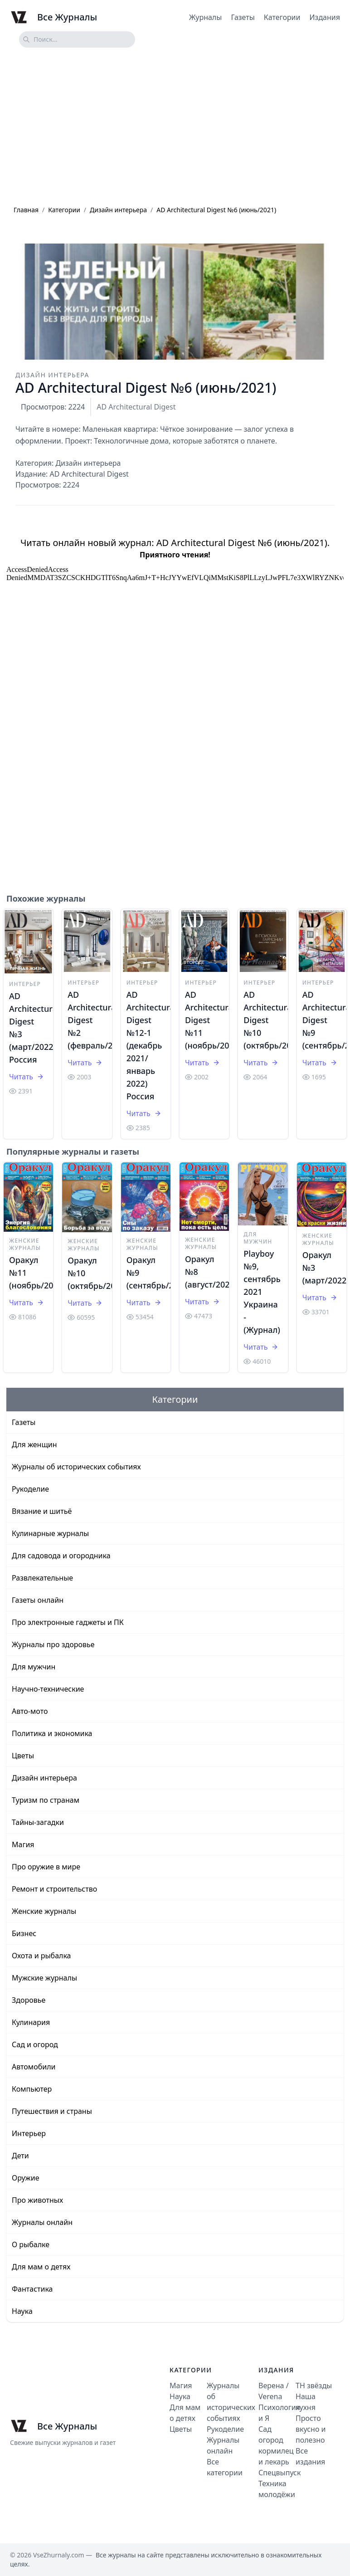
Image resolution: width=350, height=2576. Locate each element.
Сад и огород (35, 2044)
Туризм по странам (45, 1800)
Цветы (23, 1756)
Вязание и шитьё (42, 1511)
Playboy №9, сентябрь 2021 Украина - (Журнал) (261, 1291)
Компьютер (32, 2089)
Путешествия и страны (52, 2111)
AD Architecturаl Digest (136, 407)
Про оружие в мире (46, 1867)
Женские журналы (25, 1244)
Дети (20, 2156)
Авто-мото (30, 1711)
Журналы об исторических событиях (76, 1467)
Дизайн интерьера (118, 209)
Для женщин (34, 1444)
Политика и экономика (52, 1733)
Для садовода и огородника (61, 1556)
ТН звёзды (314, 2386)
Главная (26, 209)
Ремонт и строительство (54, 1889)
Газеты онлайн (37, 1600)
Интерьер (25, 984)
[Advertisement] (175, 127)
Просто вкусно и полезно (311, 2429)
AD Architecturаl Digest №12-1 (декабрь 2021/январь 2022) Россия (151, 1045)
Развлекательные (42, 1578)
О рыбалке (30, 2244)
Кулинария (31, 2022)
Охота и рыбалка (41, 1956)
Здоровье (28, 2000)
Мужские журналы (44, 1978)
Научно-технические (48, 1689)
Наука (22, 2311)
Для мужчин (257, 1237)
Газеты (242, 17)
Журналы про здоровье (53, 1644)
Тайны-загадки (38, 1822)
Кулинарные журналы (50, 1533)
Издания (324, 17)
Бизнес (24, 1933)
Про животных (37, 2200)
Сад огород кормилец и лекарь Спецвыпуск (279, 2451)
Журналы (205, 17)
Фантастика (32, 2289)
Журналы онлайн (42, 2222)
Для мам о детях (41, 2267)
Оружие (25, 2178)
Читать (26, 1077)
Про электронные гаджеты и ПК (68, 1622)
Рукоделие (30, 1489)
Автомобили (33, 2067)
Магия (23, 1844)
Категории (282, 17)
